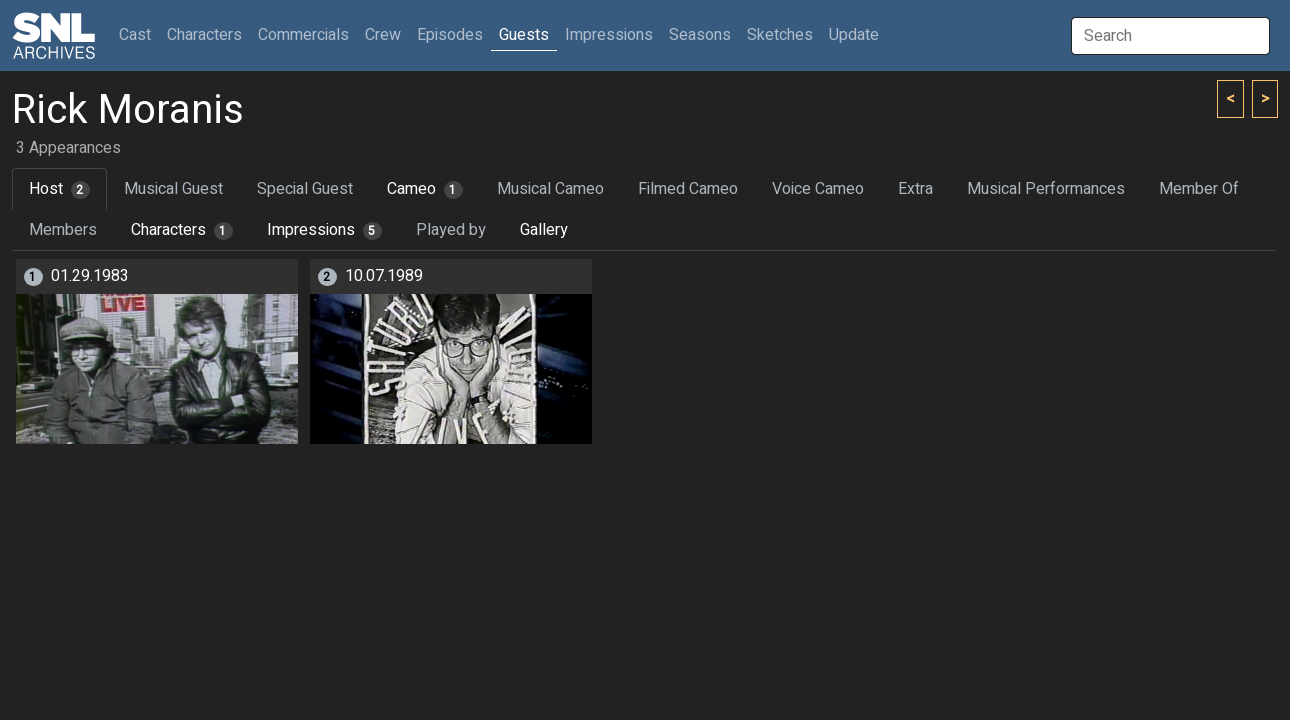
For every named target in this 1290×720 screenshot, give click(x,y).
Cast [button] (139, 34)
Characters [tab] (182, 230)
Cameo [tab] (425, 189)
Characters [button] (204, 35)
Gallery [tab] (544, 230)
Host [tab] (59, 189)
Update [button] (854, 35)
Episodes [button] (450, 35)
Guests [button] (524, 35)
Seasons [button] (700, 35)
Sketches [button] (780, 35)
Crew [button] (383, 35)
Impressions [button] (609, 35)
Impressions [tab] (324, 230)
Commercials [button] (303, 35)
